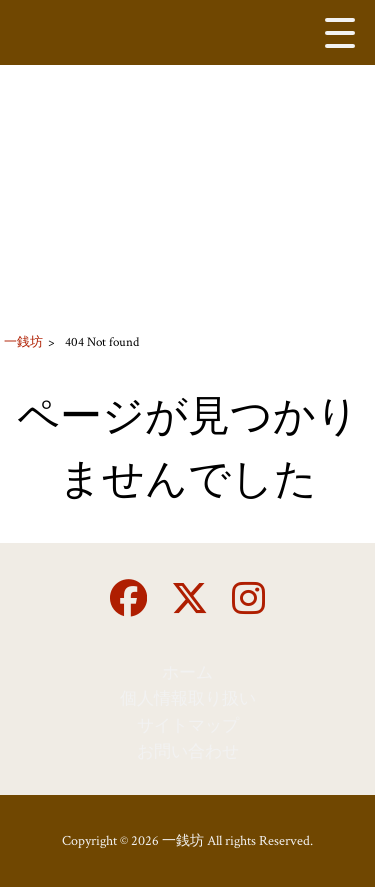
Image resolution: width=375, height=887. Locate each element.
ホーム (187, 673)
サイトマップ (188, 726)
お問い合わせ (188, 752)
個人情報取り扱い (188, 699)
